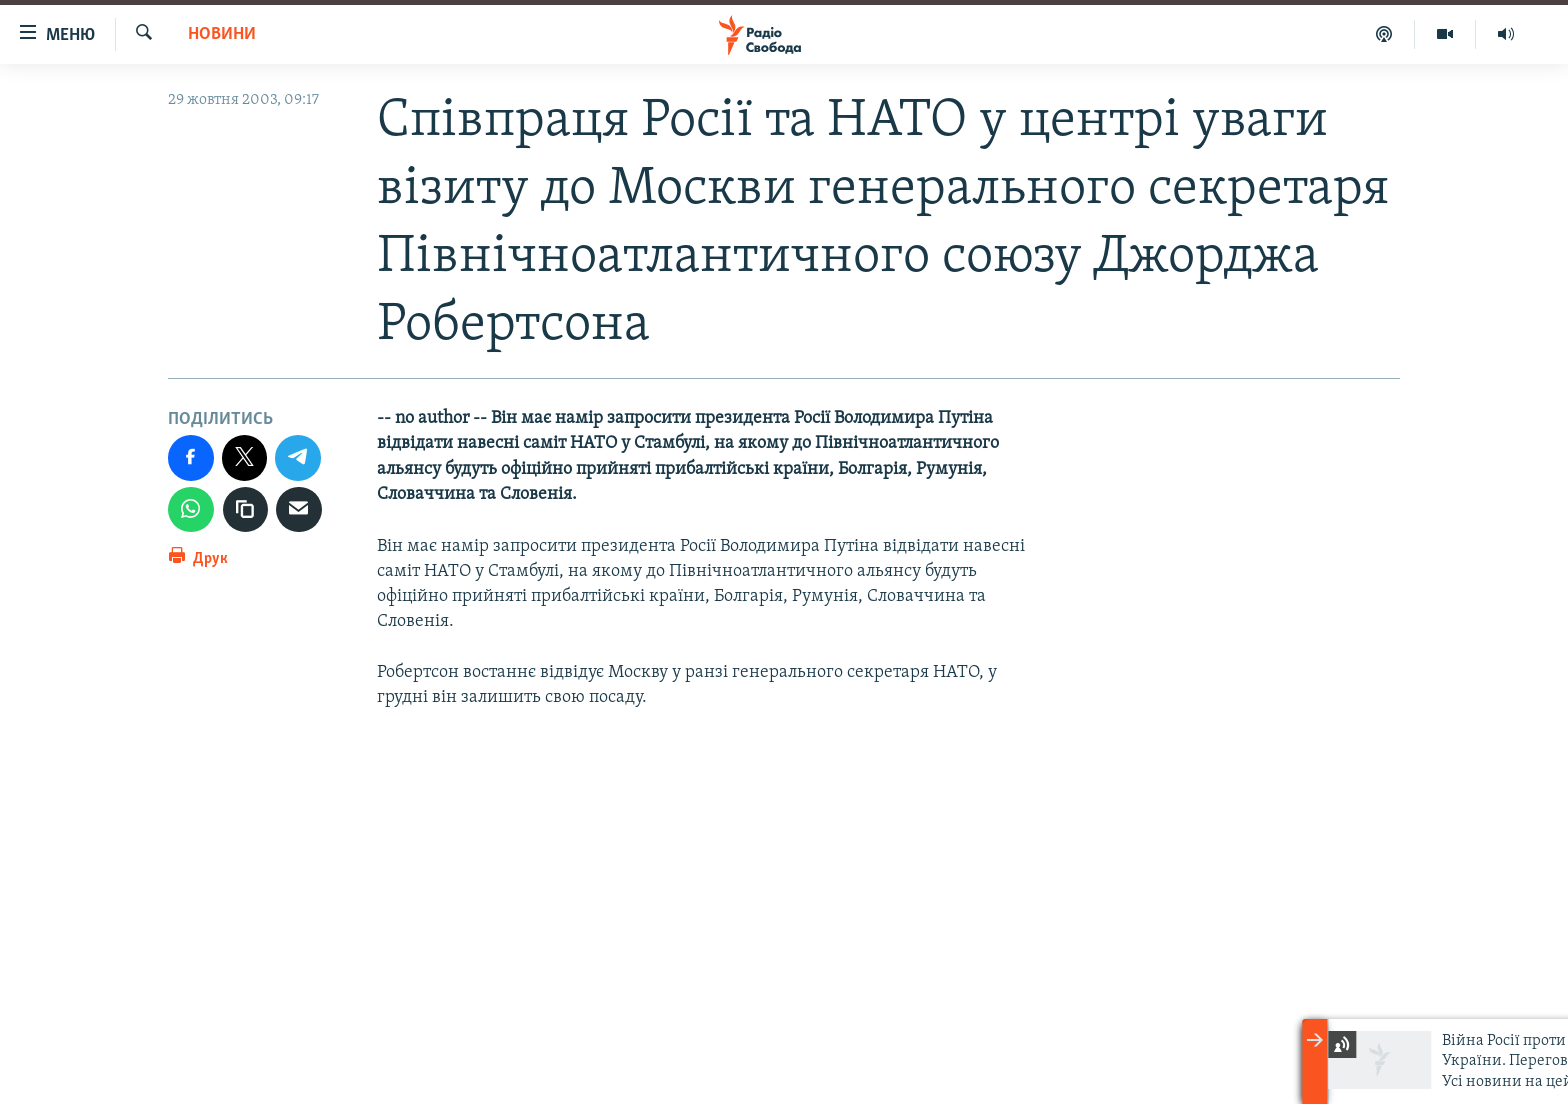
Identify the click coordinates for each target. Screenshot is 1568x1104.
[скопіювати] (246, 510)
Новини (222, 34)
